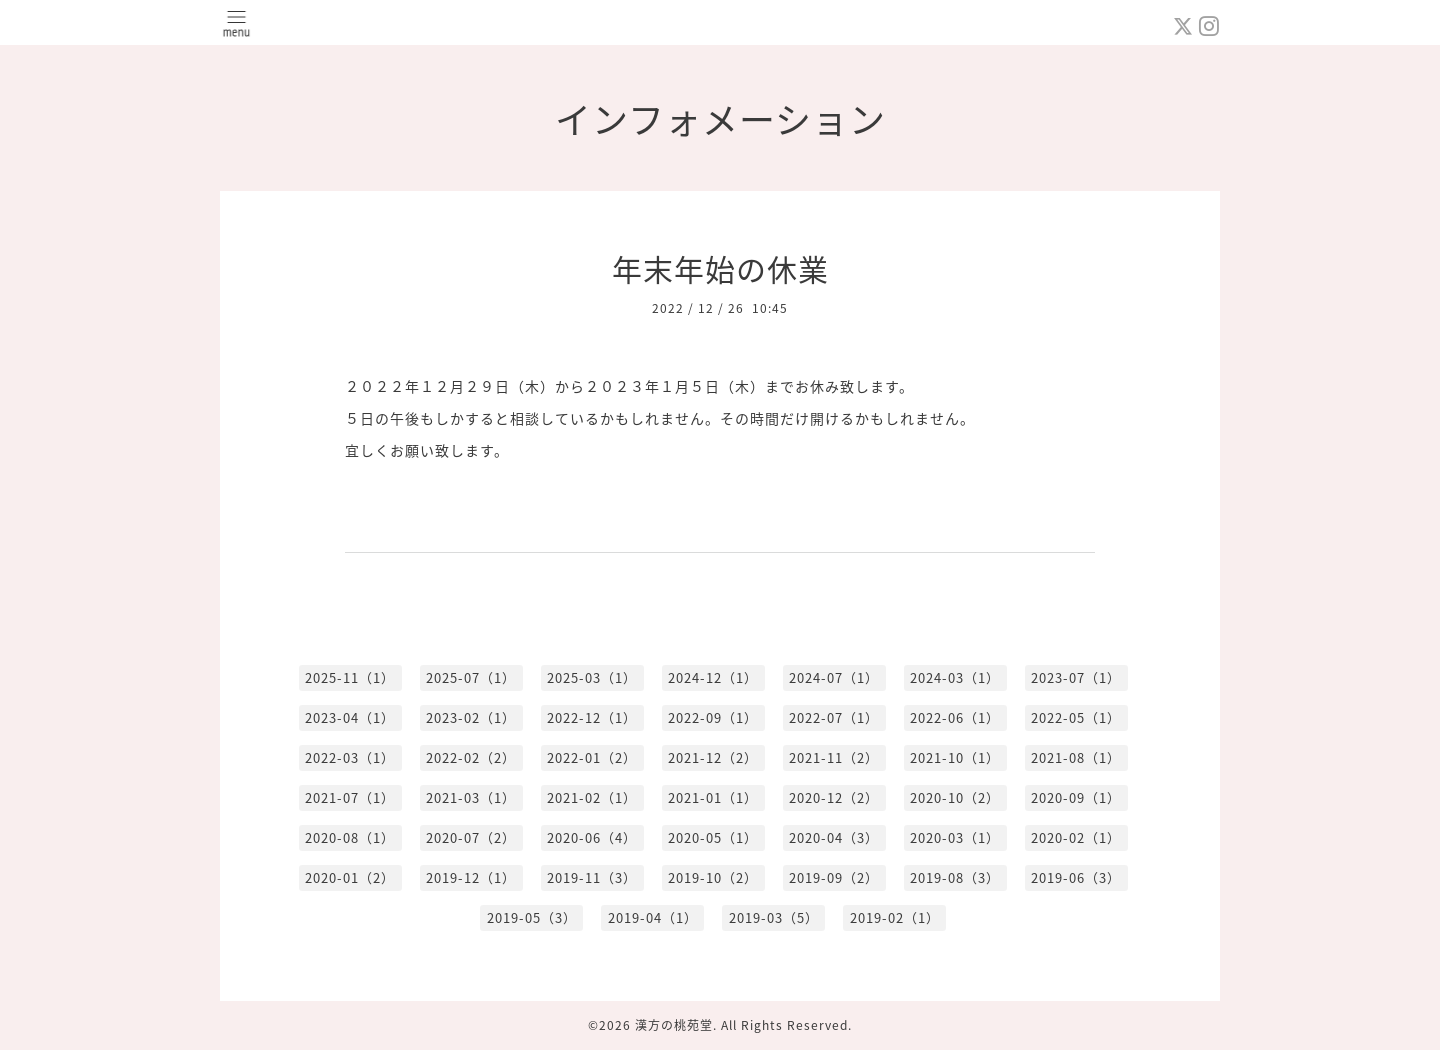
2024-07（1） (834, 677)
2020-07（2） (471, 837)
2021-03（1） (471, 797)
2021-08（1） (1076, 757)
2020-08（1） (350, 837)
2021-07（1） (350, 797)
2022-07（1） (834, 717)
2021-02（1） (592, 797)
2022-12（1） (592, 717)
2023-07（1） (1076, 677)
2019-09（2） (834, 877)
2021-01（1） (713, 797)
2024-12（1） (713, 677)
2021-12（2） (713, 757)
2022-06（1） (955, 717)
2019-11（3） (592, 877)
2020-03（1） (955, 837)
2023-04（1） (350, 717)
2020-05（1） (713, 837)
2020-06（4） (592, 837)
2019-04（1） (653, 917)
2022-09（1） (713, 717)
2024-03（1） (955, 677)
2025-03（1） (592, 677)
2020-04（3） (834, 837)
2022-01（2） (592, 757)
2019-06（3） (1076, 877)
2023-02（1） (471, 717)
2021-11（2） (834, 757)
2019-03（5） (774, 917)
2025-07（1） (471, 677)
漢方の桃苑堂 (674, 1025)
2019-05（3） (532, 917)
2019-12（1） (471, 877)
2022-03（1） (350, 757)
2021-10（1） (955, 757)
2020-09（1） (1076, 797)
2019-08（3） (955, 877)
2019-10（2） (713, 877)
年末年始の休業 (720, 268)
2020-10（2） (955, 797)
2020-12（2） (834, 797)
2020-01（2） (350, 877)
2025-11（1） (350, 677)
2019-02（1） (895, 917)
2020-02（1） (1076, 837)
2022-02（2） (471, 757)
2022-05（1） (1076, 717)
